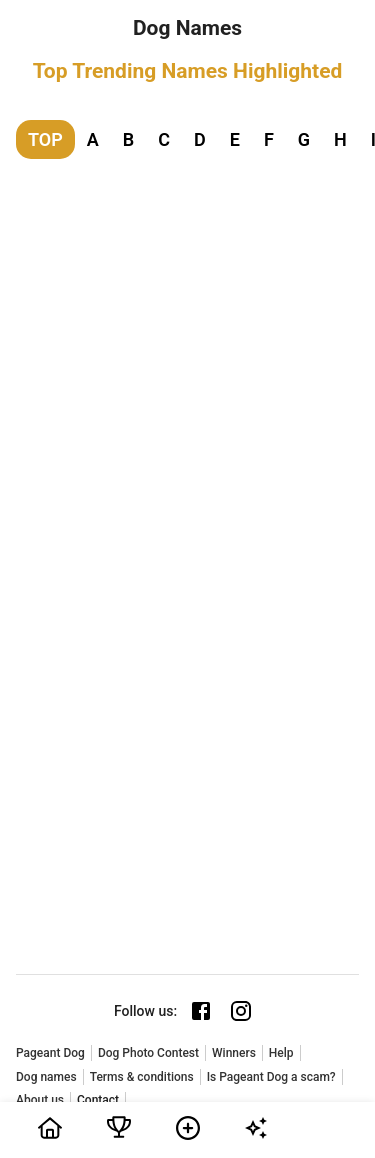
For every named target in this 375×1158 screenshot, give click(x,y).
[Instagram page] (241, 1011)
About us (40, 1100)
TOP (45, 139)
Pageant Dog (50, 1053)
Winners (234, 1053)
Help (281, 1053)
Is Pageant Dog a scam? (271, 1077)
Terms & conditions (142, 1077)
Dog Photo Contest (148, 1053)
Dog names (46, 1077)
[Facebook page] (201, 1011)
